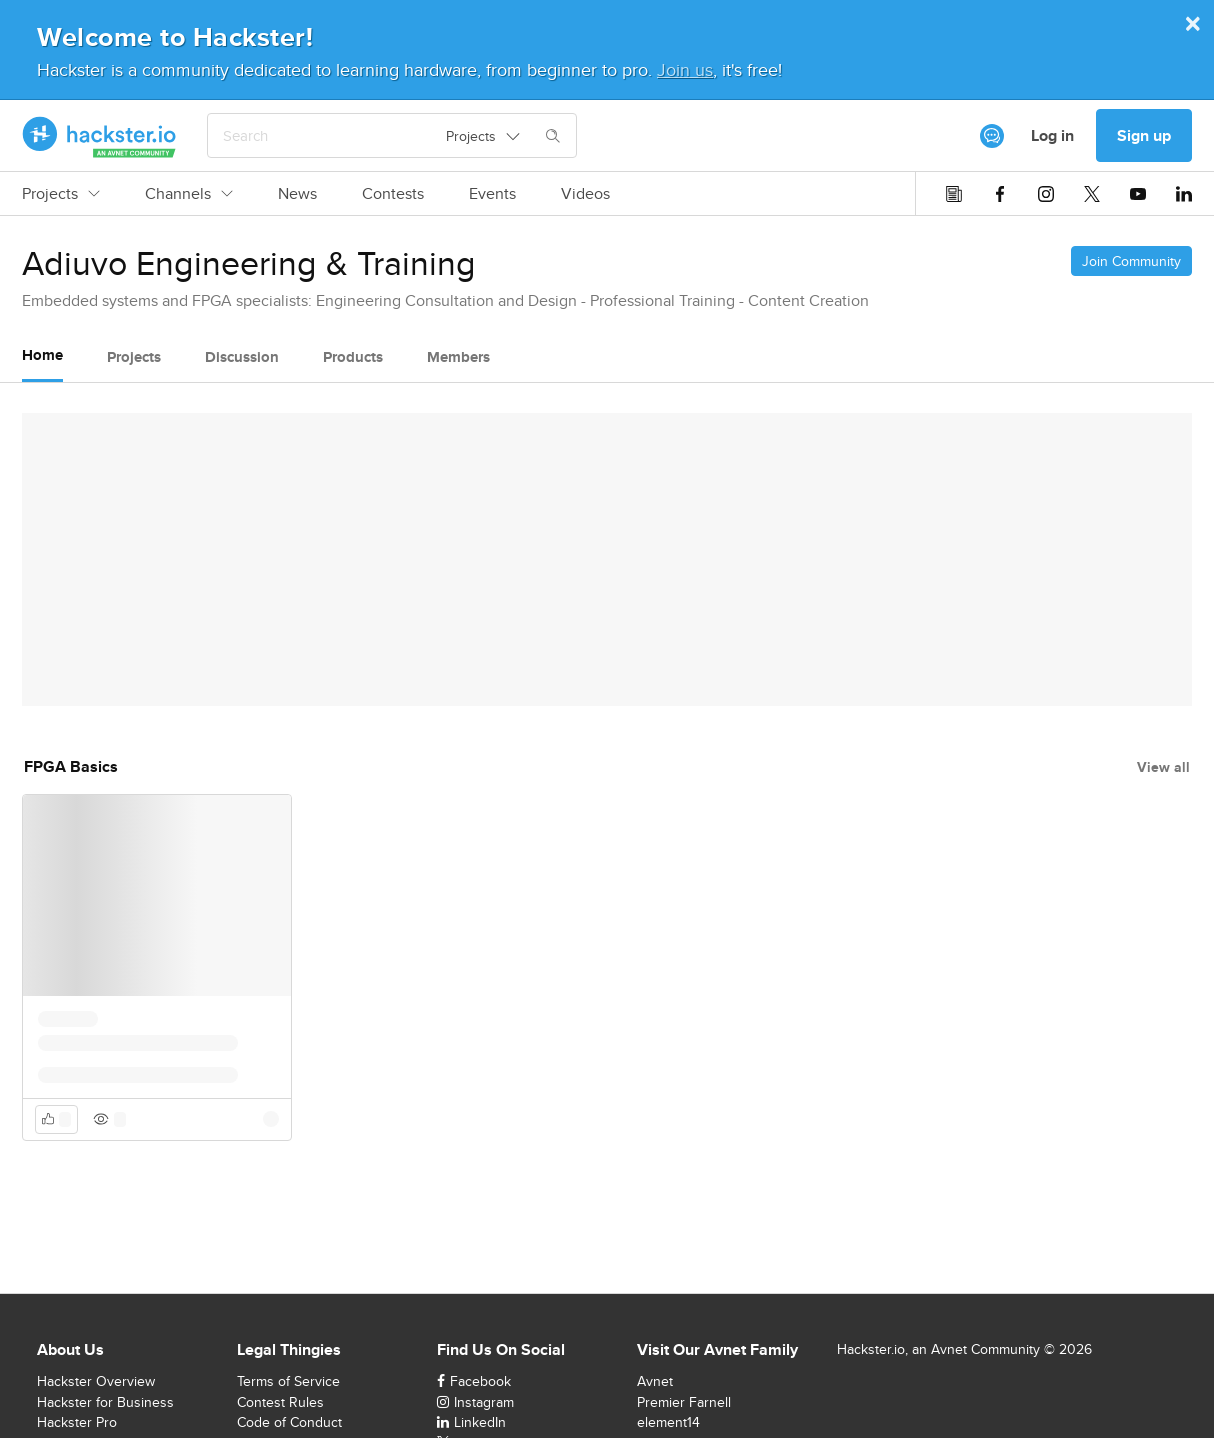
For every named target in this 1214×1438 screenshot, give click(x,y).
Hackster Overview (96, 1381)
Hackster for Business (105, 1402)
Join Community (1131, 261)
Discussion (242, 357)
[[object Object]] (992, 136)
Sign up (1144, 135)
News (297, 194)
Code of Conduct (289, 1422)
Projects (61, 194)
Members (458, 357)
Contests (393, 194)
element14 (668, 1422)
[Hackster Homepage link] (99, 136)
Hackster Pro (77, 1422)
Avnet (655, 1381)
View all (1163, 767)
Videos (585, 194)
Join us (685, 69)
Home (42, 355)
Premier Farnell (684, 1402)
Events (492, 194)
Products (353, 357)
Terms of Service (288, 1381)
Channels (189, 194)
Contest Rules (280, 1402)
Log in (1052, 135)
